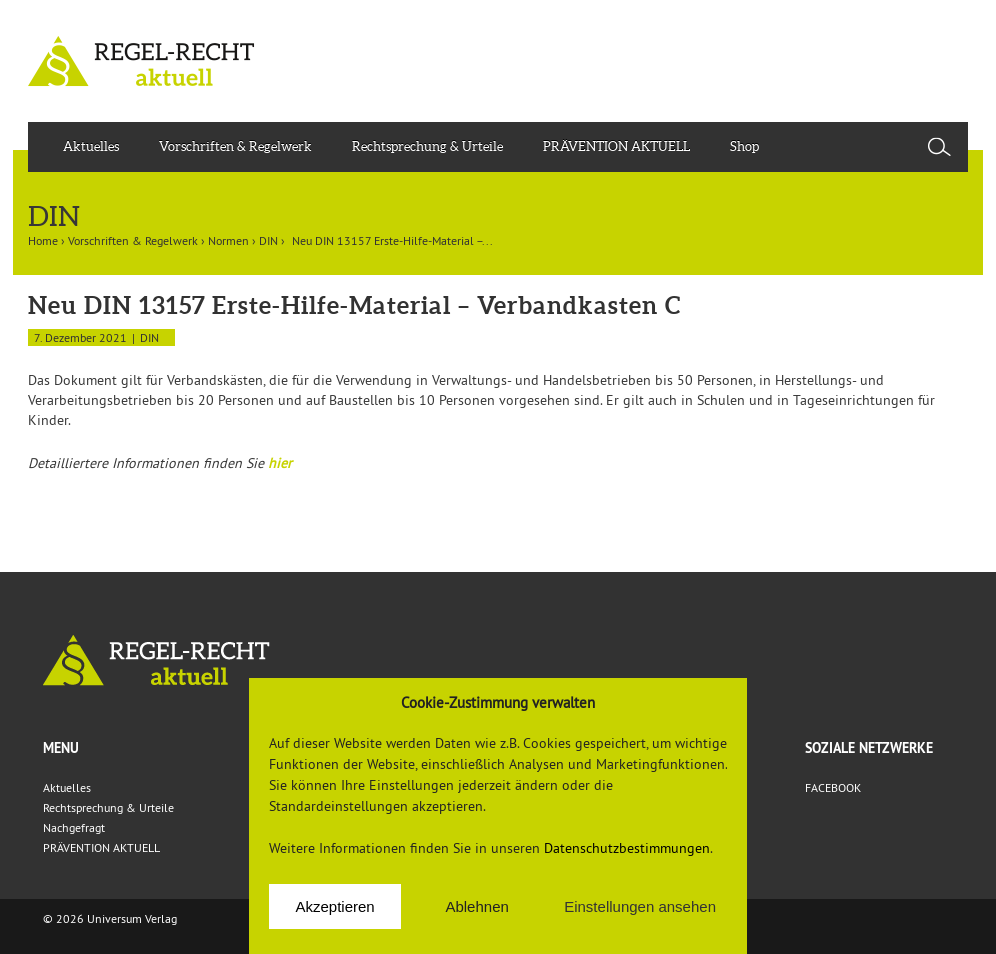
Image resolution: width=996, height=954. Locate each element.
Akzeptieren (334, 906)
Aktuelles (91, 146)
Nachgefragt (74, 827)
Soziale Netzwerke (869, 748)
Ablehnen (476, 906)
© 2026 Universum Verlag (110, 918)
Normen (228, 240)
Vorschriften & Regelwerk (235, 146)
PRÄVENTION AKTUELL (616, 146)
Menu (61, 748)
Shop (744, 146)
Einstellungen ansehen (640, 906)
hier (280, 463)
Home (43, 240)
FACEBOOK (833, 787)
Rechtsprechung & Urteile (427, 146)
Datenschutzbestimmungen (627, 848)
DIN (268, 240)
